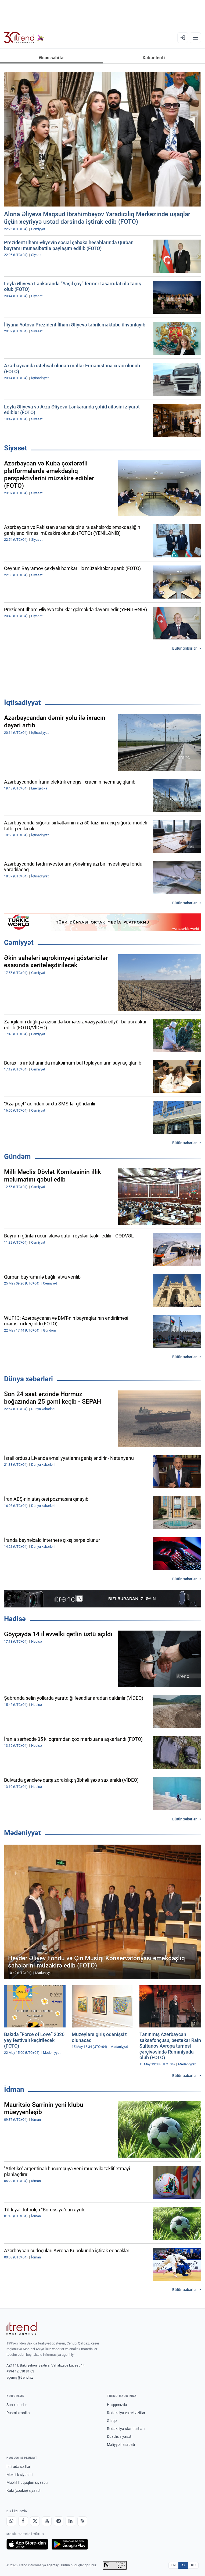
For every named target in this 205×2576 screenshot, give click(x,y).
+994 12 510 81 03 (20, 2371)
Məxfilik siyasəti (19, 2474)
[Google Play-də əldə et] (70, 2544)
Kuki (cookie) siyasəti (23, 2490)
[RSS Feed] (82, 2521)
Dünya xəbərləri (28, 1379)
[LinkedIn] (70, 2521)
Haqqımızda (117, 2405)
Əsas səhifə (51, 57)
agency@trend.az (19, 2377)
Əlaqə (112, 2420)
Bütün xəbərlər (184, 648)
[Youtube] (47, 2521)
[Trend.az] (24, 38)
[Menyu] (195, 37)
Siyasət (15, 448)
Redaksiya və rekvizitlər (126, 2413)
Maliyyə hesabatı (121, 2444)
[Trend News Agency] (21, 2328)
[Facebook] (23, 2521)
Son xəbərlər (16, 2405)
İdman (14, 2089)
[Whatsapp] (11, 2521)
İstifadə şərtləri (18, 2466)
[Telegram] (58, 2521)
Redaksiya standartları (126, 2428)
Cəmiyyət (19, 942)
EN (173, 2565)
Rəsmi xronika (18, 2413)
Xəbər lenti (153, 57)
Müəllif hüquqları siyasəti (27, 2482)
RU (193, 2565)
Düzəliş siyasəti (119, 2436)
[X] (35, 2521)
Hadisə (15, 1619)
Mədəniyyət (22, 1833)
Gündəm (17, 1156)
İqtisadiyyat (22, 703)
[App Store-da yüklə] (27, 2544)
